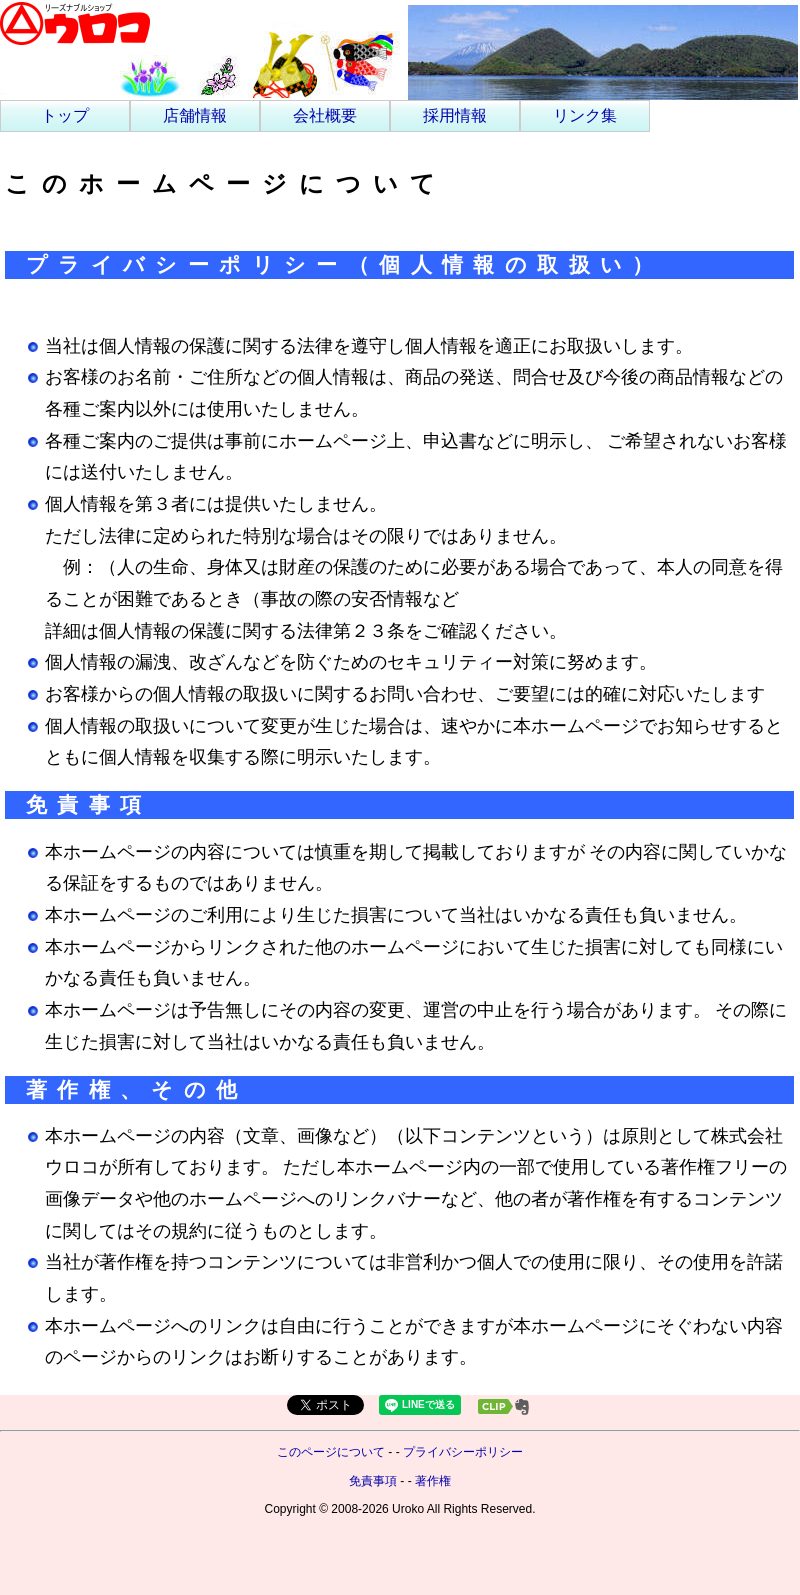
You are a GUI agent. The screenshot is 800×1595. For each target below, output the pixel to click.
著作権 (433, 1481)
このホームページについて (226, 184)
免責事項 (89, 804)
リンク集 (585, 115)
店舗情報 (195, 115)
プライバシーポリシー (463, 1452)
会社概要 (325, 115)
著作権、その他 (137, 1089)
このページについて (331, 1452)
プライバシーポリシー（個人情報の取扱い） (345, 264)
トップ (65, 115)
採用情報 (455, 115)
